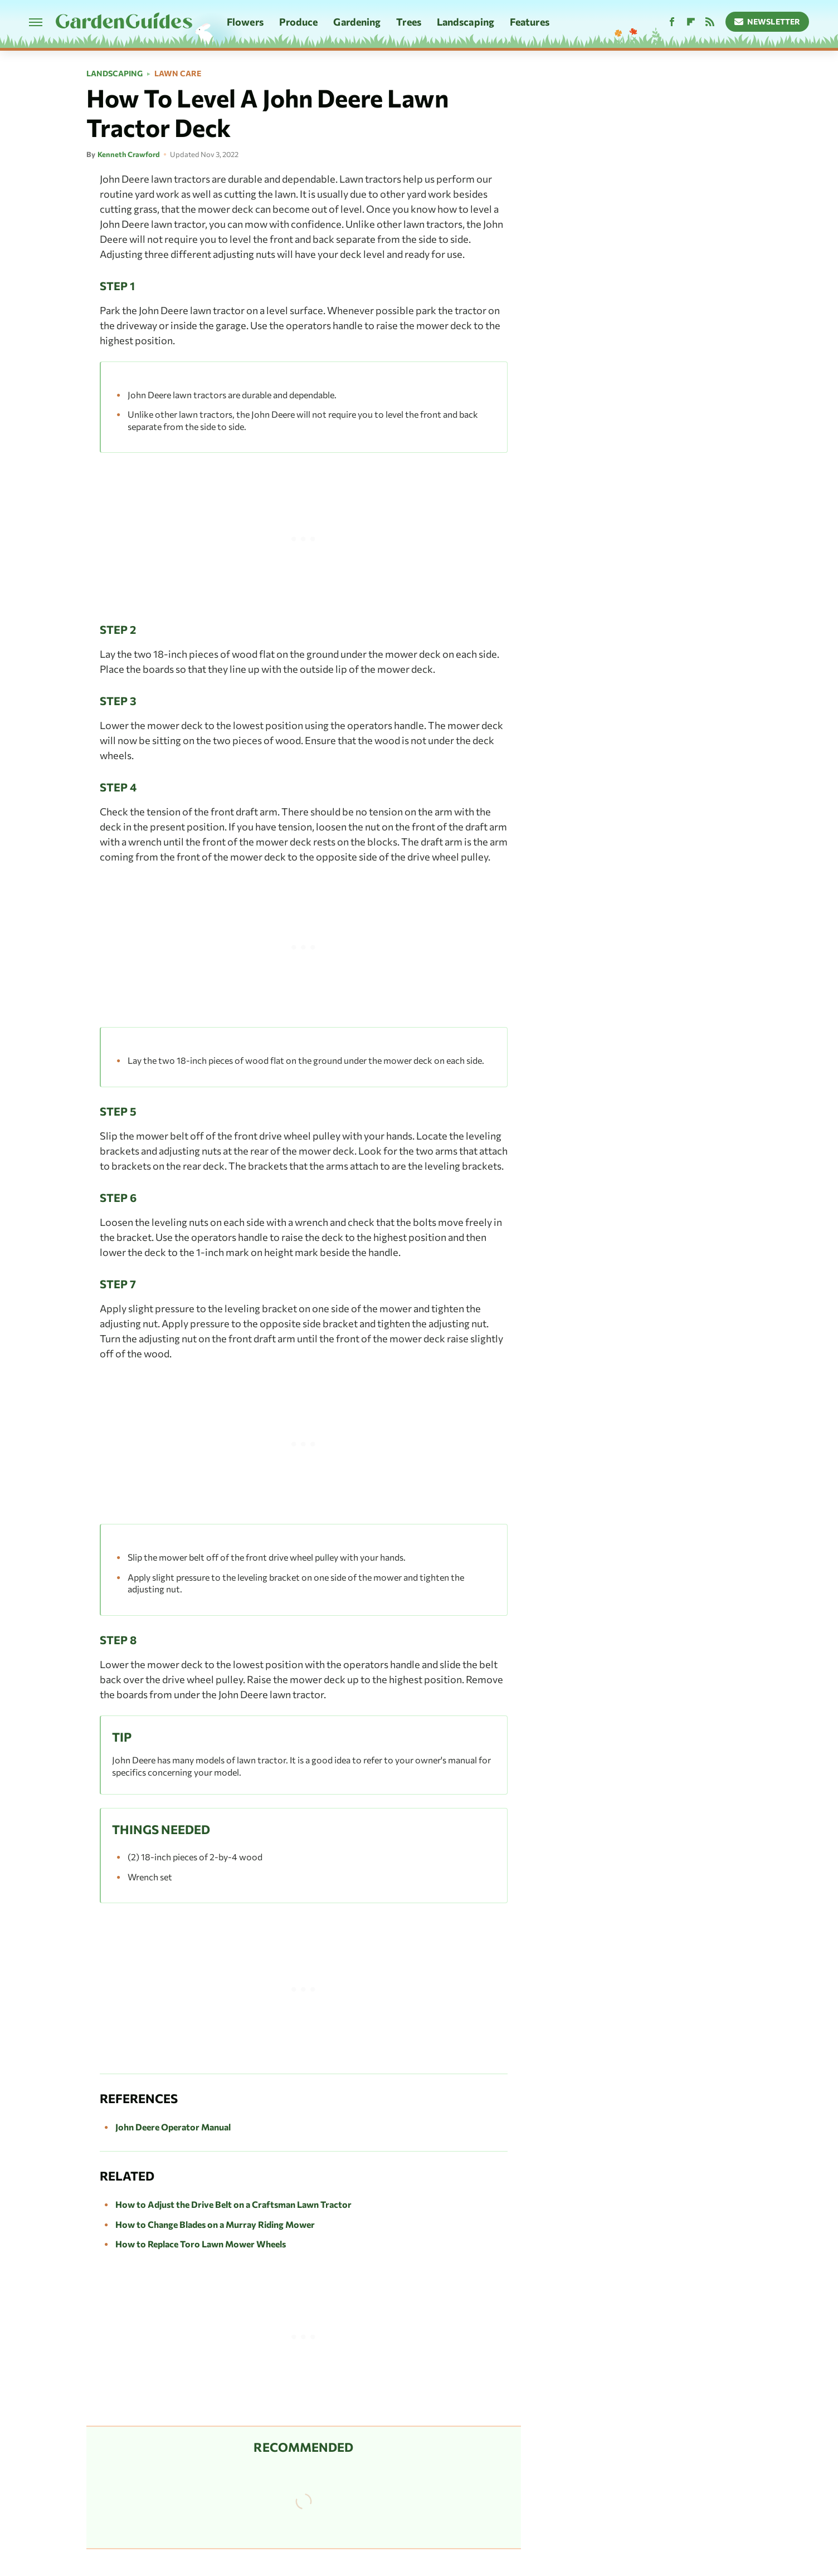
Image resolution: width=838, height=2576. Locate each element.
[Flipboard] (691, 22)
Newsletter (767, 21)
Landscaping (465, 22)
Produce (298, 22)
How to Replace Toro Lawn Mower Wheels (200, 2243)
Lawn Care (177, 73)
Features (529, 22)
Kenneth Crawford (129, 154)
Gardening (357, 22)
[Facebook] (672, 22)
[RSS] (710, 22)
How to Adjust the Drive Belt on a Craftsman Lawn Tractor (233, 2204)
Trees (408, 22)
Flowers (245, 22)
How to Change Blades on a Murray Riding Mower (215, 2224)
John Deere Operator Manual (173, 2127)
